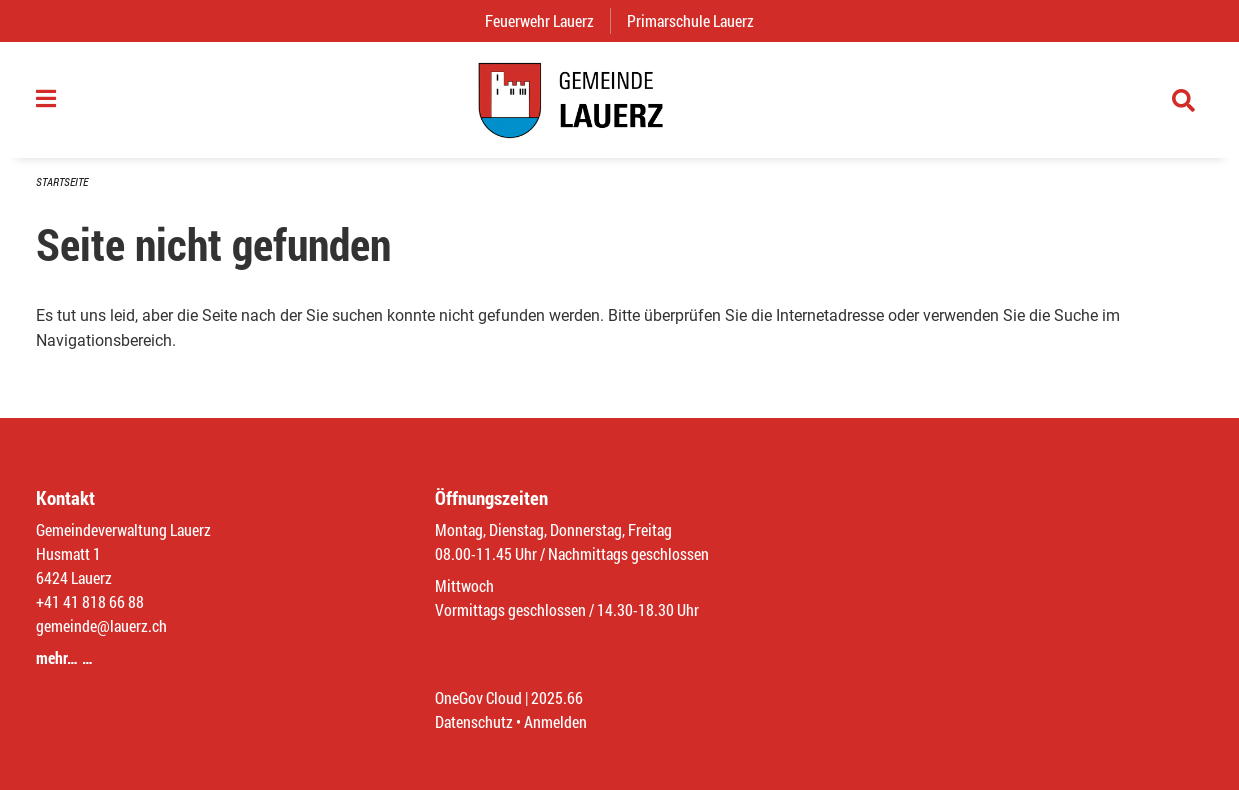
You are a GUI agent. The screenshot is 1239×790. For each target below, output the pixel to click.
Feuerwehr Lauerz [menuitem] (547, 20)
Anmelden (555, 721)
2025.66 (557, 697)
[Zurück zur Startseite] (619, 100)
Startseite (62, 181)
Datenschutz (474, 721)
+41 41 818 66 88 (90, 601)
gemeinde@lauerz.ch (101, 625)
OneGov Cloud (478, 697)
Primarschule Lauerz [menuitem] (698, 20)
